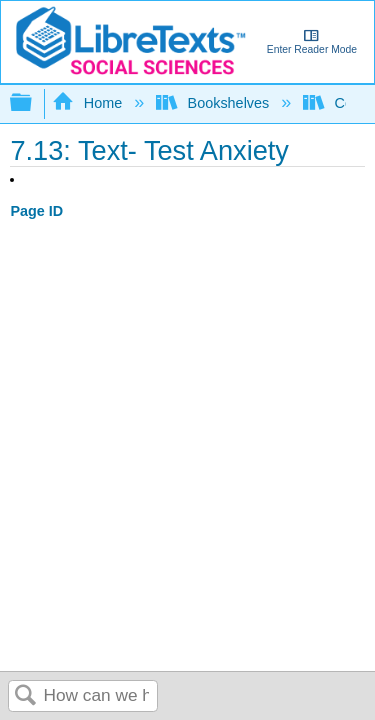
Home (89, 103)
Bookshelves (214, 103)
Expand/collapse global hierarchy (34, 103)
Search (26, 696)
